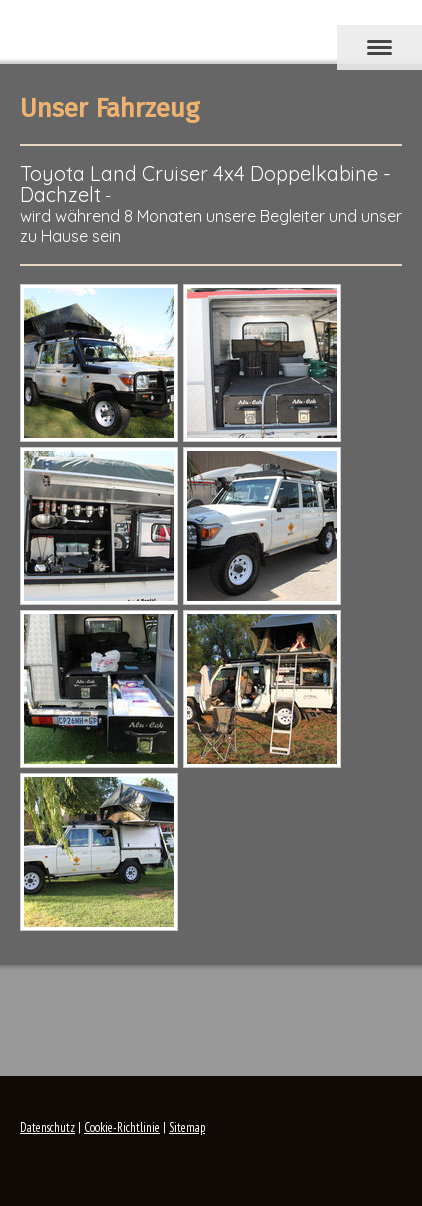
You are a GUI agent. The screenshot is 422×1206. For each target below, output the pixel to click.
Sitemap (187, 1127)
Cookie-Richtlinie (122, 1127)
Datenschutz (47, 1127)
